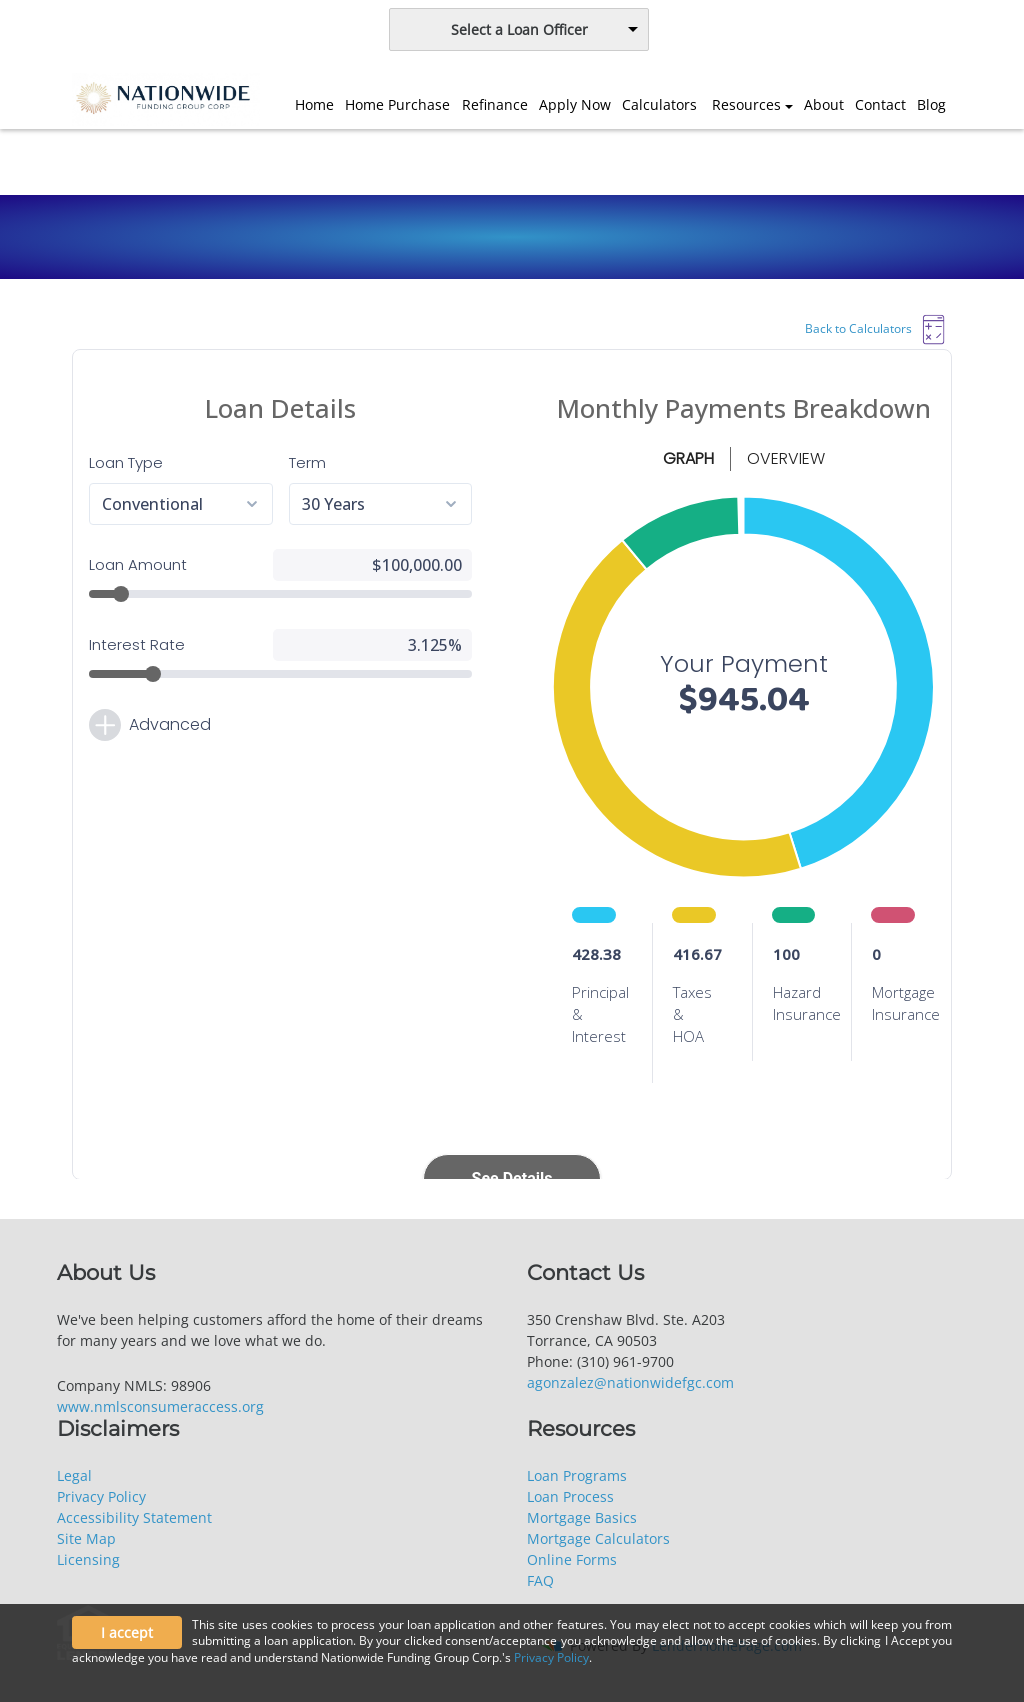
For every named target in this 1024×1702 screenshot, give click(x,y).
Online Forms (572, 1559)
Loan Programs (577, 1475)
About (824, 104)
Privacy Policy (101, 1496)
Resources (746, 104)
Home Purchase (397, 104)
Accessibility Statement (134, 1517)
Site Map (86, 1538)
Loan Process (570, 1496)
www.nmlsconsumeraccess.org (160, 1406)
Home (314, 104)
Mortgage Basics (582, 1517)
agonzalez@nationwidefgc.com (630, 1382)
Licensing (88, 1559)
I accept (127, 1632)
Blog (931, 104)
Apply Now (575, 104)
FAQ (540, 1580)
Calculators (659, 104)
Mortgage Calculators (598, 1538)
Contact (880, 104)
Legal (74, 1475)
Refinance (495, 104)
